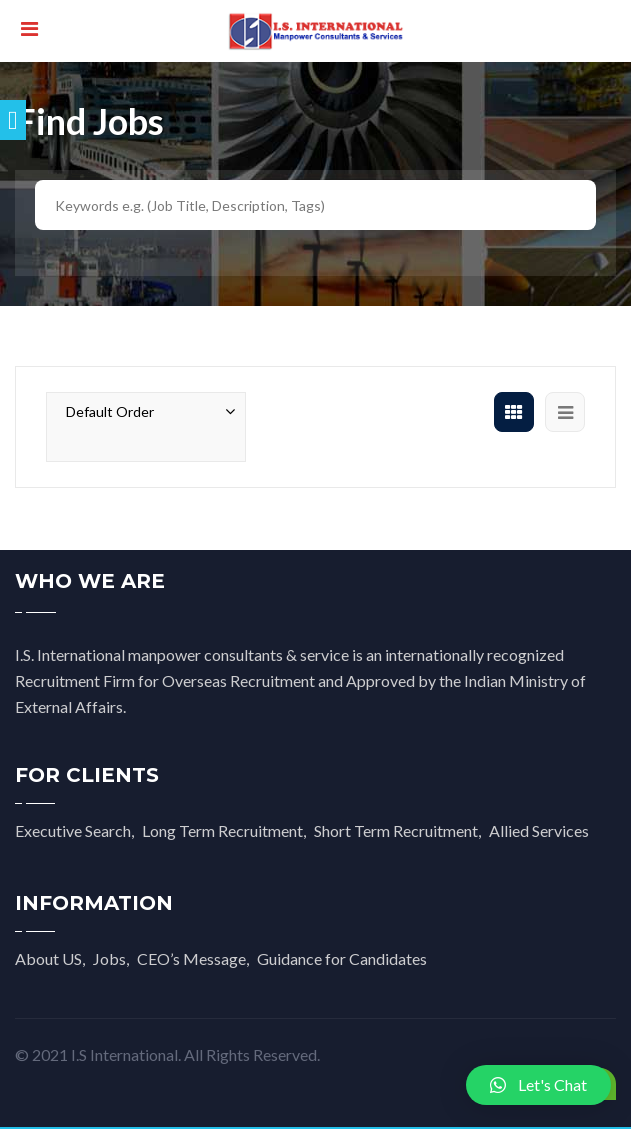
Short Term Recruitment (396, 830)
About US (48, 958)
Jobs (109, 958)
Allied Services (539, 830)
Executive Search (73, 830)
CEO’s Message (191, 958)
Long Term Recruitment (222, 830)
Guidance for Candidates (342, 958)
